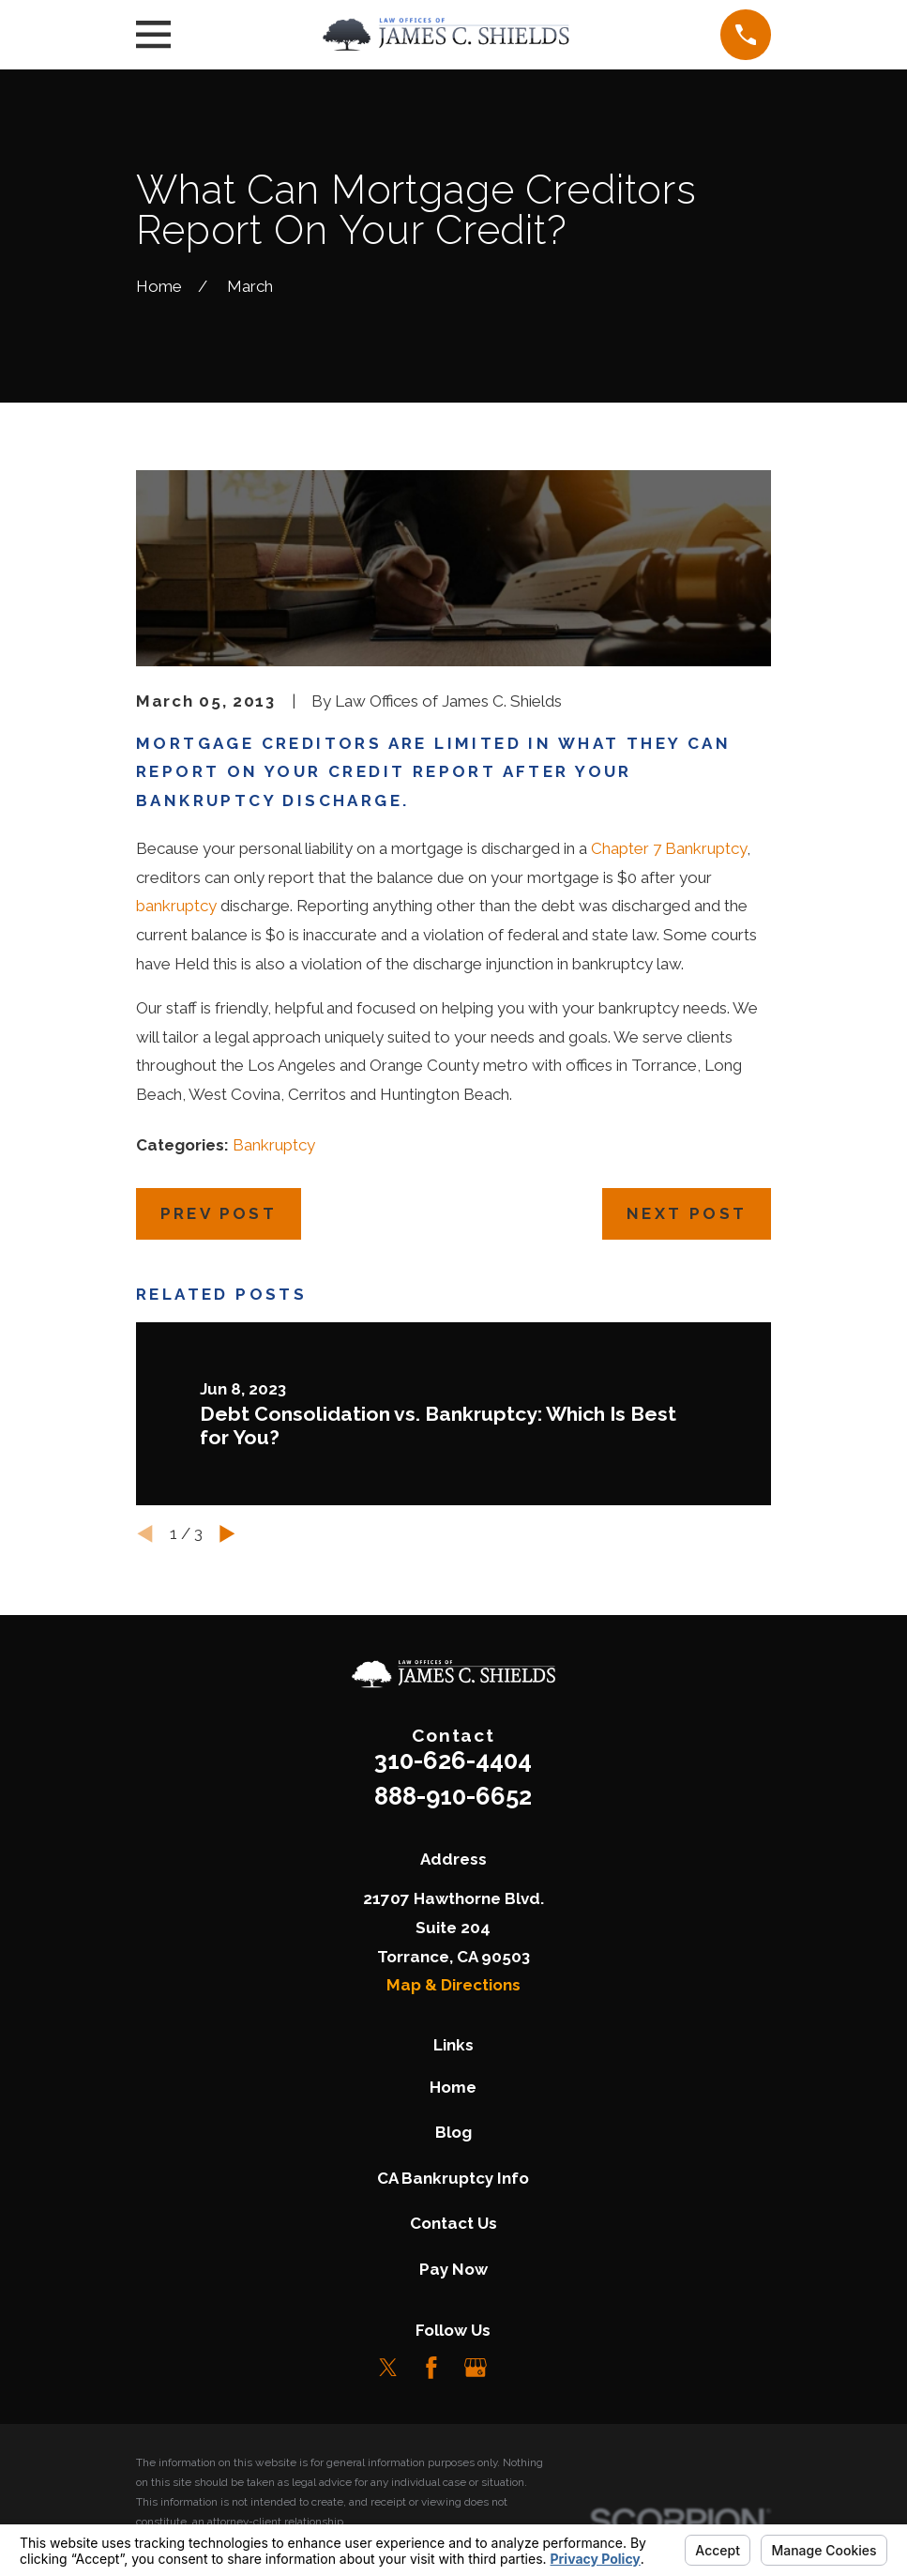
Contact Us (453, 2223)
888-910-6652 (453, 1796)
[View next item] (227, 1534)
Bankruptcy (274, 1145)
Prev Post (219, 1213)
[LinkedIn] (519, 2367)
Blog (453, 2132)
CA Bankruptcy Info (453, 2178)
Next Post (687, 1213)
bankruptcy (176, 905)
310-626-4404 (453, 1760)
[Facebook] (431, 2367)
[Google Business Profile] (475, 2367)
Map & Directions (453, 1984)
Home (453, 2087)
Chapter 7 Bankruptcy (669, 848)
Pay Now (453, 2269)
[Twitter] (388, 2367)
